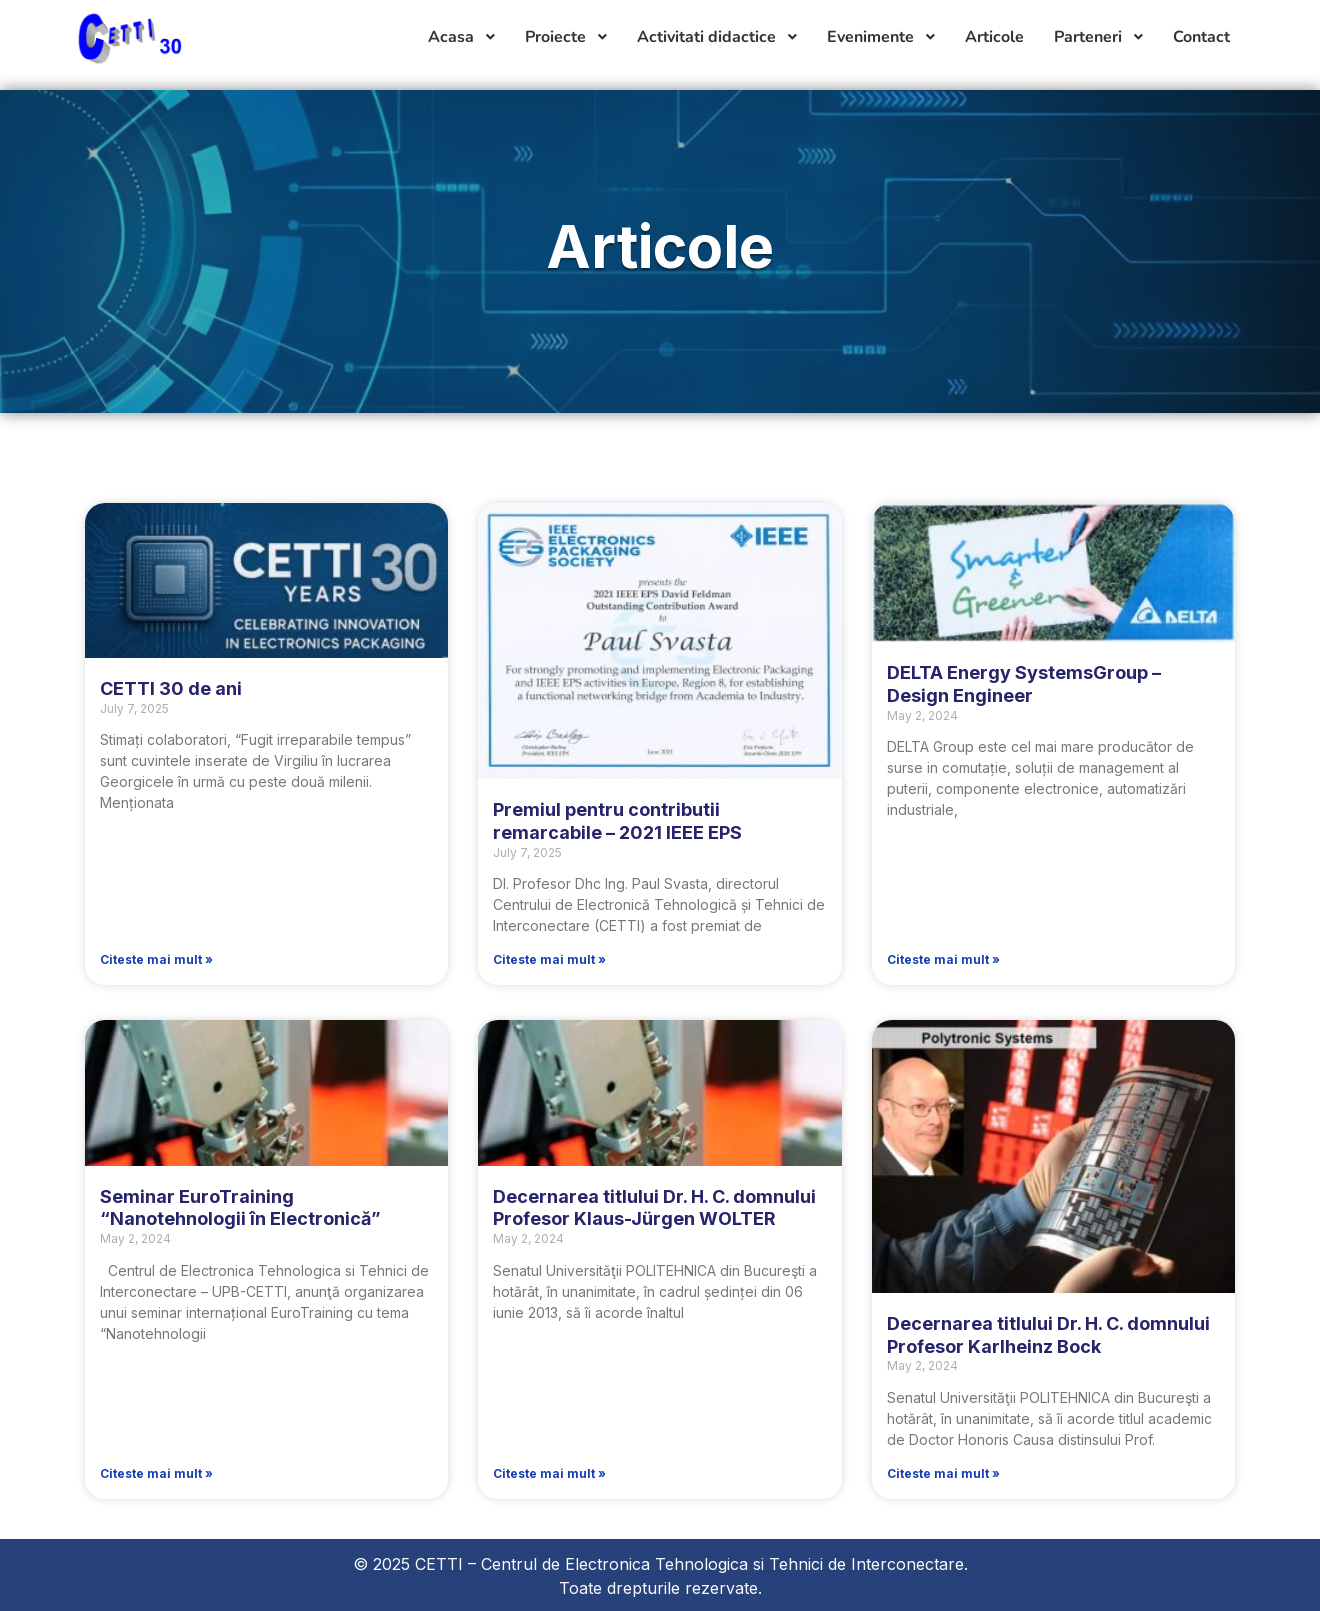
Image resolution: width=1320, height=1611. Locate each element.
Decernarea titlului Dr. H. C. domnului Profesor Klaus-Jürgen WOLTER (654, 1208)
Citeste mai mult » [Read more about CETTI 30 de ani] (156, 959)
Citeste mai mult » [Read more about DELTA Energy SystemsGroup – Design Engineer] (943, 959)
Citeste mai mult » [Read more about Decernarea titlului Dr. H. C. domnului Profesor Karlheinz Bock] (943, 1473)
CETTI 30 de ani (171, 688)
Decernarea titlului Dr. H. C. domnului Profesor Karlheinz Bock (1048, 1335)
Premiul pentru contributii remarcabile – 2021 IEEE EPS (617, 821)
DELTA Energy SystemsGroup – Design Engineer (1024, 684)
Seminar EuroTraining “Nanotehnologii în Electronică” (240, 1208)
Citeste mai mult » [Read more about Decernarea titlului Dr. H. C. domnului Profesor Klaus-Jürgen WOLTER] (549, 1473)
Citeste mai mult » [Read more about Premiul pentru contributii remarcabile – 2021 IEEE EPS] (549, 959)
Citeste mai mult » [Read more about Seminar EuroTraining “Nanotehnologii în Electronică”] (156, 1473)
